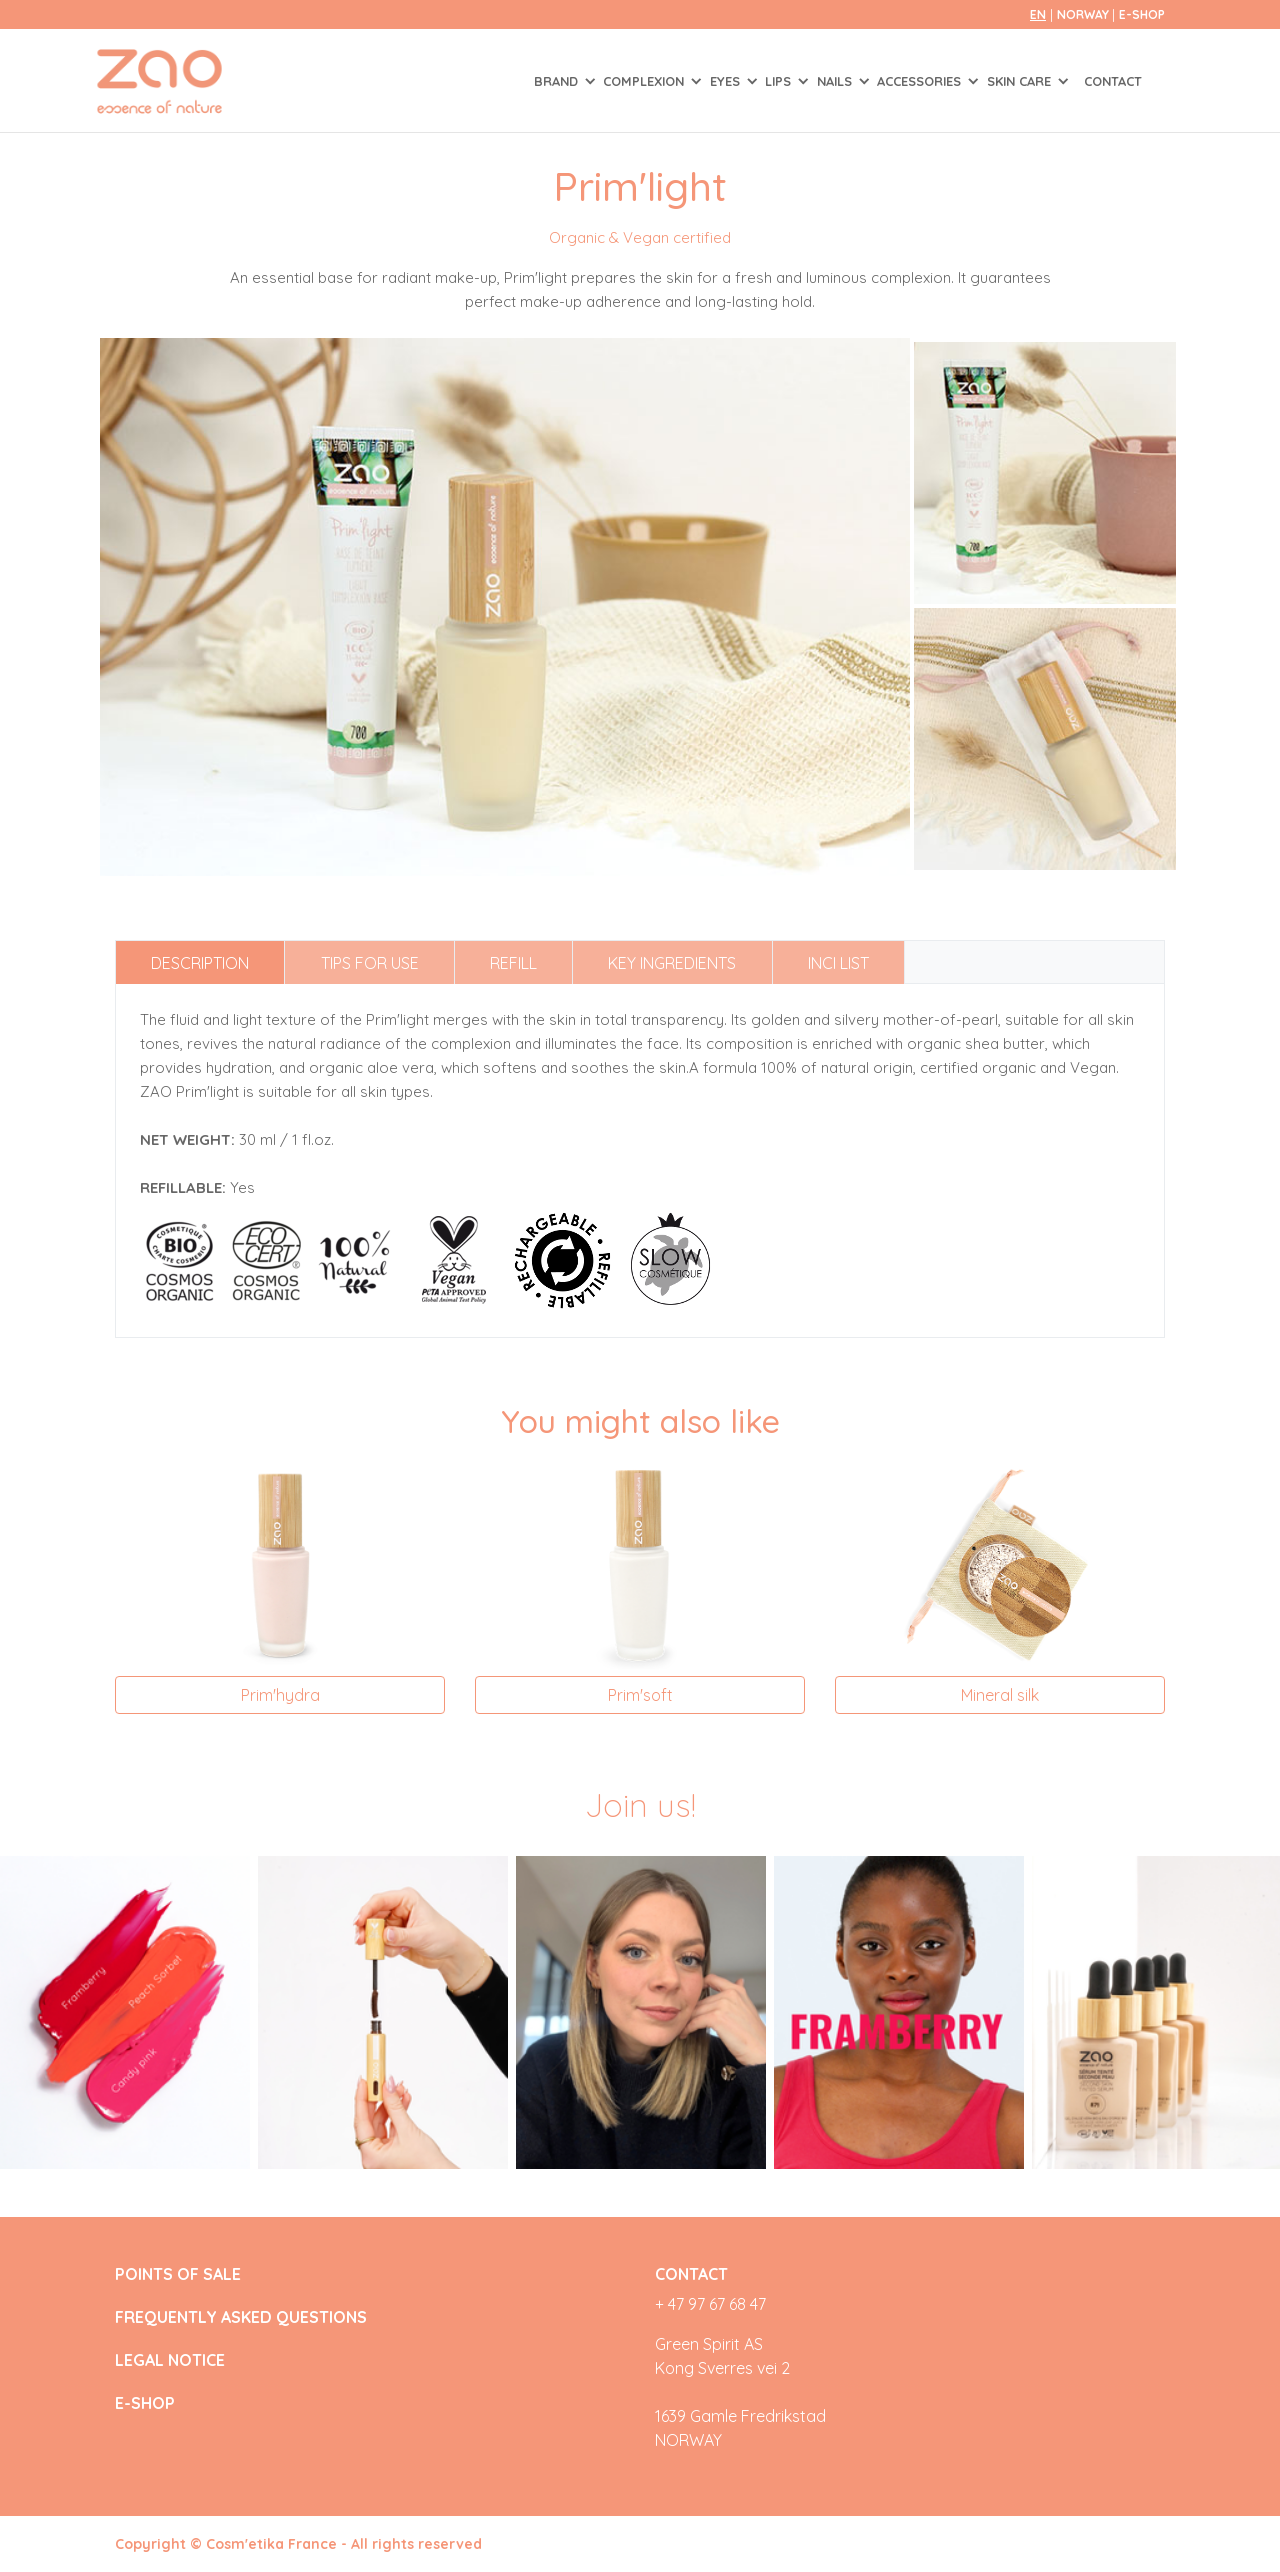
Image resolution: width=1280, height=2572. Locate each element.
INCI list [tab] (838, 963)
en (1038, 14)
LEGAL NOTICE (170, 2360)
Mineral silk (1000, 1695)
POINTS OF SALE (178, 2274)
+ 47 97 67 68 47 (710, 2304)
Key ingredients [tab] (672, 963)
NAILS (836, 81)
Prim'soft (640, 1695)
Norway (1084, 14)
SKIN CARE (1021, 81)
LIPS (780, 81)
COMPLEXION (645, 81)
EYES (727, 81)
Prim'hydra (280, 1695)
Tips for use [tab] (370, 963)
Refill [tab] (513, 963)
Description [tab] (200, 963)
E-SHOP (1142, 14)
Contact (1113, 81)
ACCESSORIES (921, 81)
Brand (558, 81)
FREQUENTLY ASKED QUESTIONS (241, 2317)
